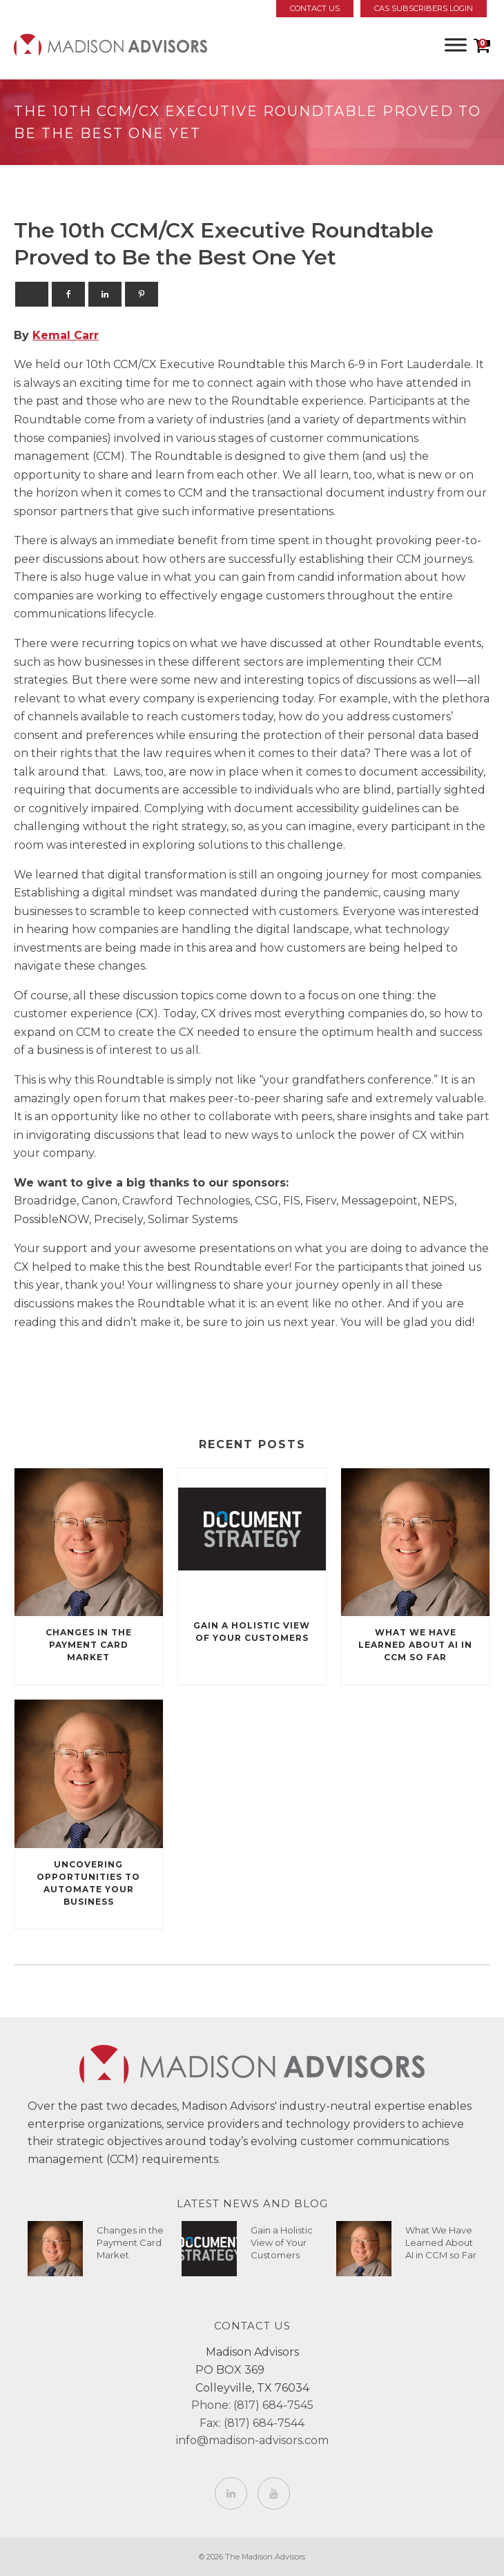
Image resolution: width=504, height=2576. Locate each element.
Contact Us (315, 8)
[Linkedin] (105, 294)
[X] (31, 294)
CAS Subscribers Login (423, 8)
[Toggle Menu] (456, 44)
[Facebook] (68, 294)
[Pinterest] (141, 294)
